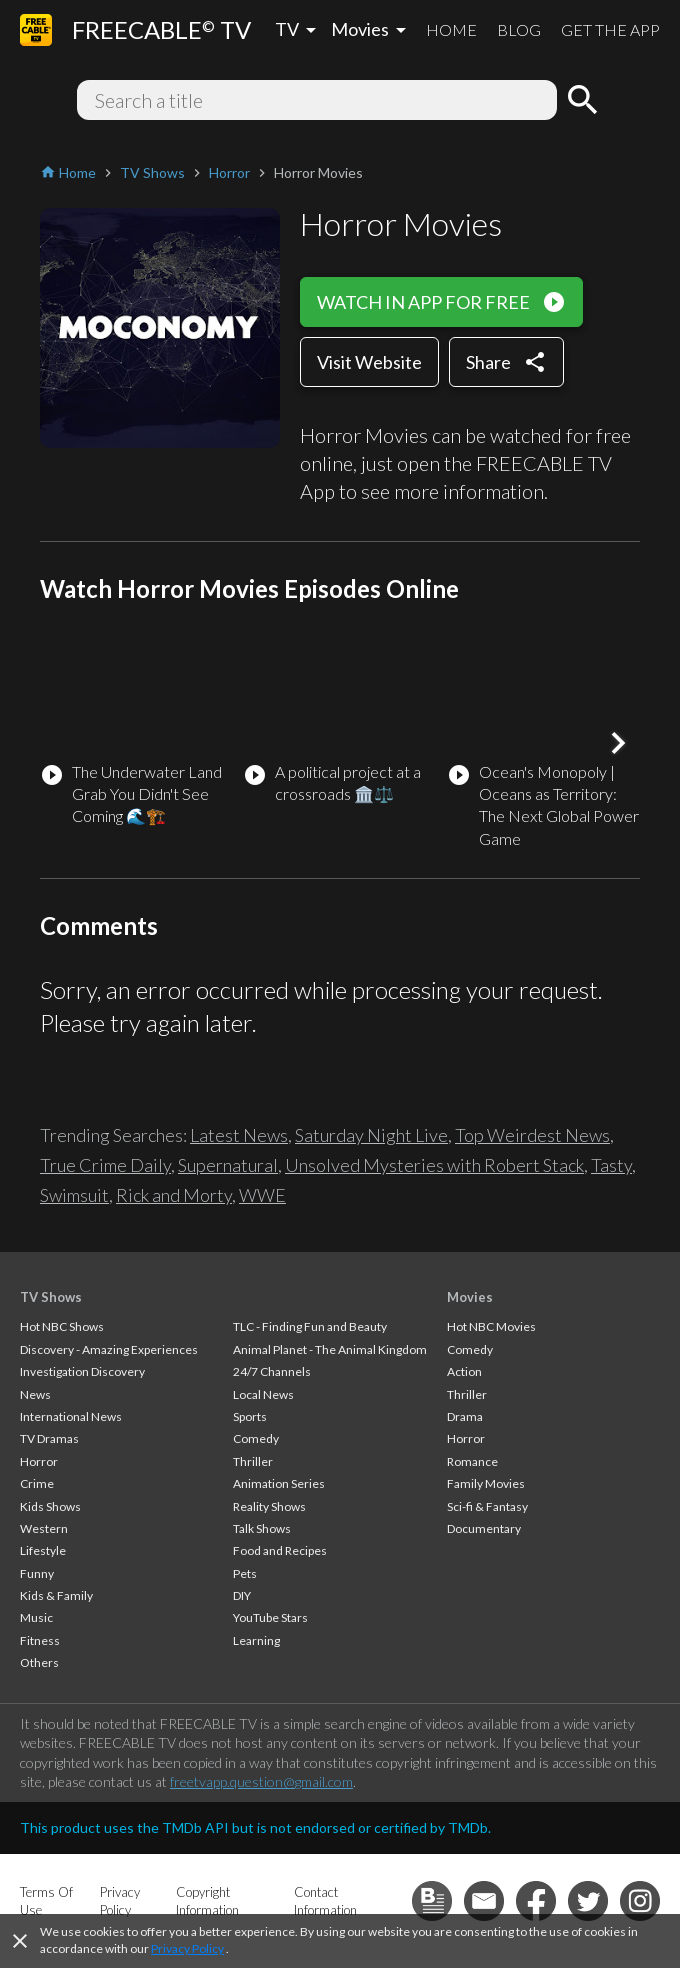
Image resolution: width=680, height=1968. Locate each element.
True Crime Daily (105, 1165)
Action (464, 1371)
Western (44, 1528)
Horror (39, 1461)
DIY (242, 1595)
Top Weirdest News (532, 1135)
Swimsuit (74, 1195)
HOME (451, 29)
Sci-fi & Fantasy (487, 1506)
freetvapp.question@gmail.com (261, 1781)
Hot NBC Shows (62, 1326)
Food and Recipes (280, 1550)
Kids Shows (50, 1506)
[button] (618, 743)
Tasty (611, 1165)
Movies (470, 1297)
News (35, 1394)
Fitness (40, 1640)
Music (36, 1617)
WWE (262, 1195)
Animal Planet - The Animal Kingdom (330, 1349)
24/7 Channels (272, 1371)
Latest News (239, 1135)
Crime (37, 1483)
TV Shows (51, 1297)
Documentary (484, 1528)
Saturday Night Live (371, 1135)
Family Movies (486, 1483)
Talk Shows (262, 1528)
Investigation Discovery (82, 1371)
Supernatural (228, 1165)
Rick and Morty (174, 1195)
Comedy (256, 1438)
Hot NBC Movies (491, 1326)
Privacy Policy (187, 1948)
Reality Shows (269, 1506)
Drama (465, 1416)
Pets (245, 1573)
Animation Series (279, 1483)
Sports (250, 1416)
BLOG (519, 29)
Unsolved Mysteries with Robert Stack (434, 1165)
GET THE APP (610, 29)
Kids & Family (56, 1595)
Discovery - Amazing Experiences (109, 1349)
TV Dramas (49, 1438)
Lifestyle (43, 1550)
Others (39, 1662)
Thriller (253, 1461)
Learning (256, 1640)
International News (71, 1416)
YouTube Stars (270, 1617)
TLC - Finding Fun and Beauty (310, 1326)
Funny (37, 1573)
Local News (263, 1394)
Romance (472, 1461)
